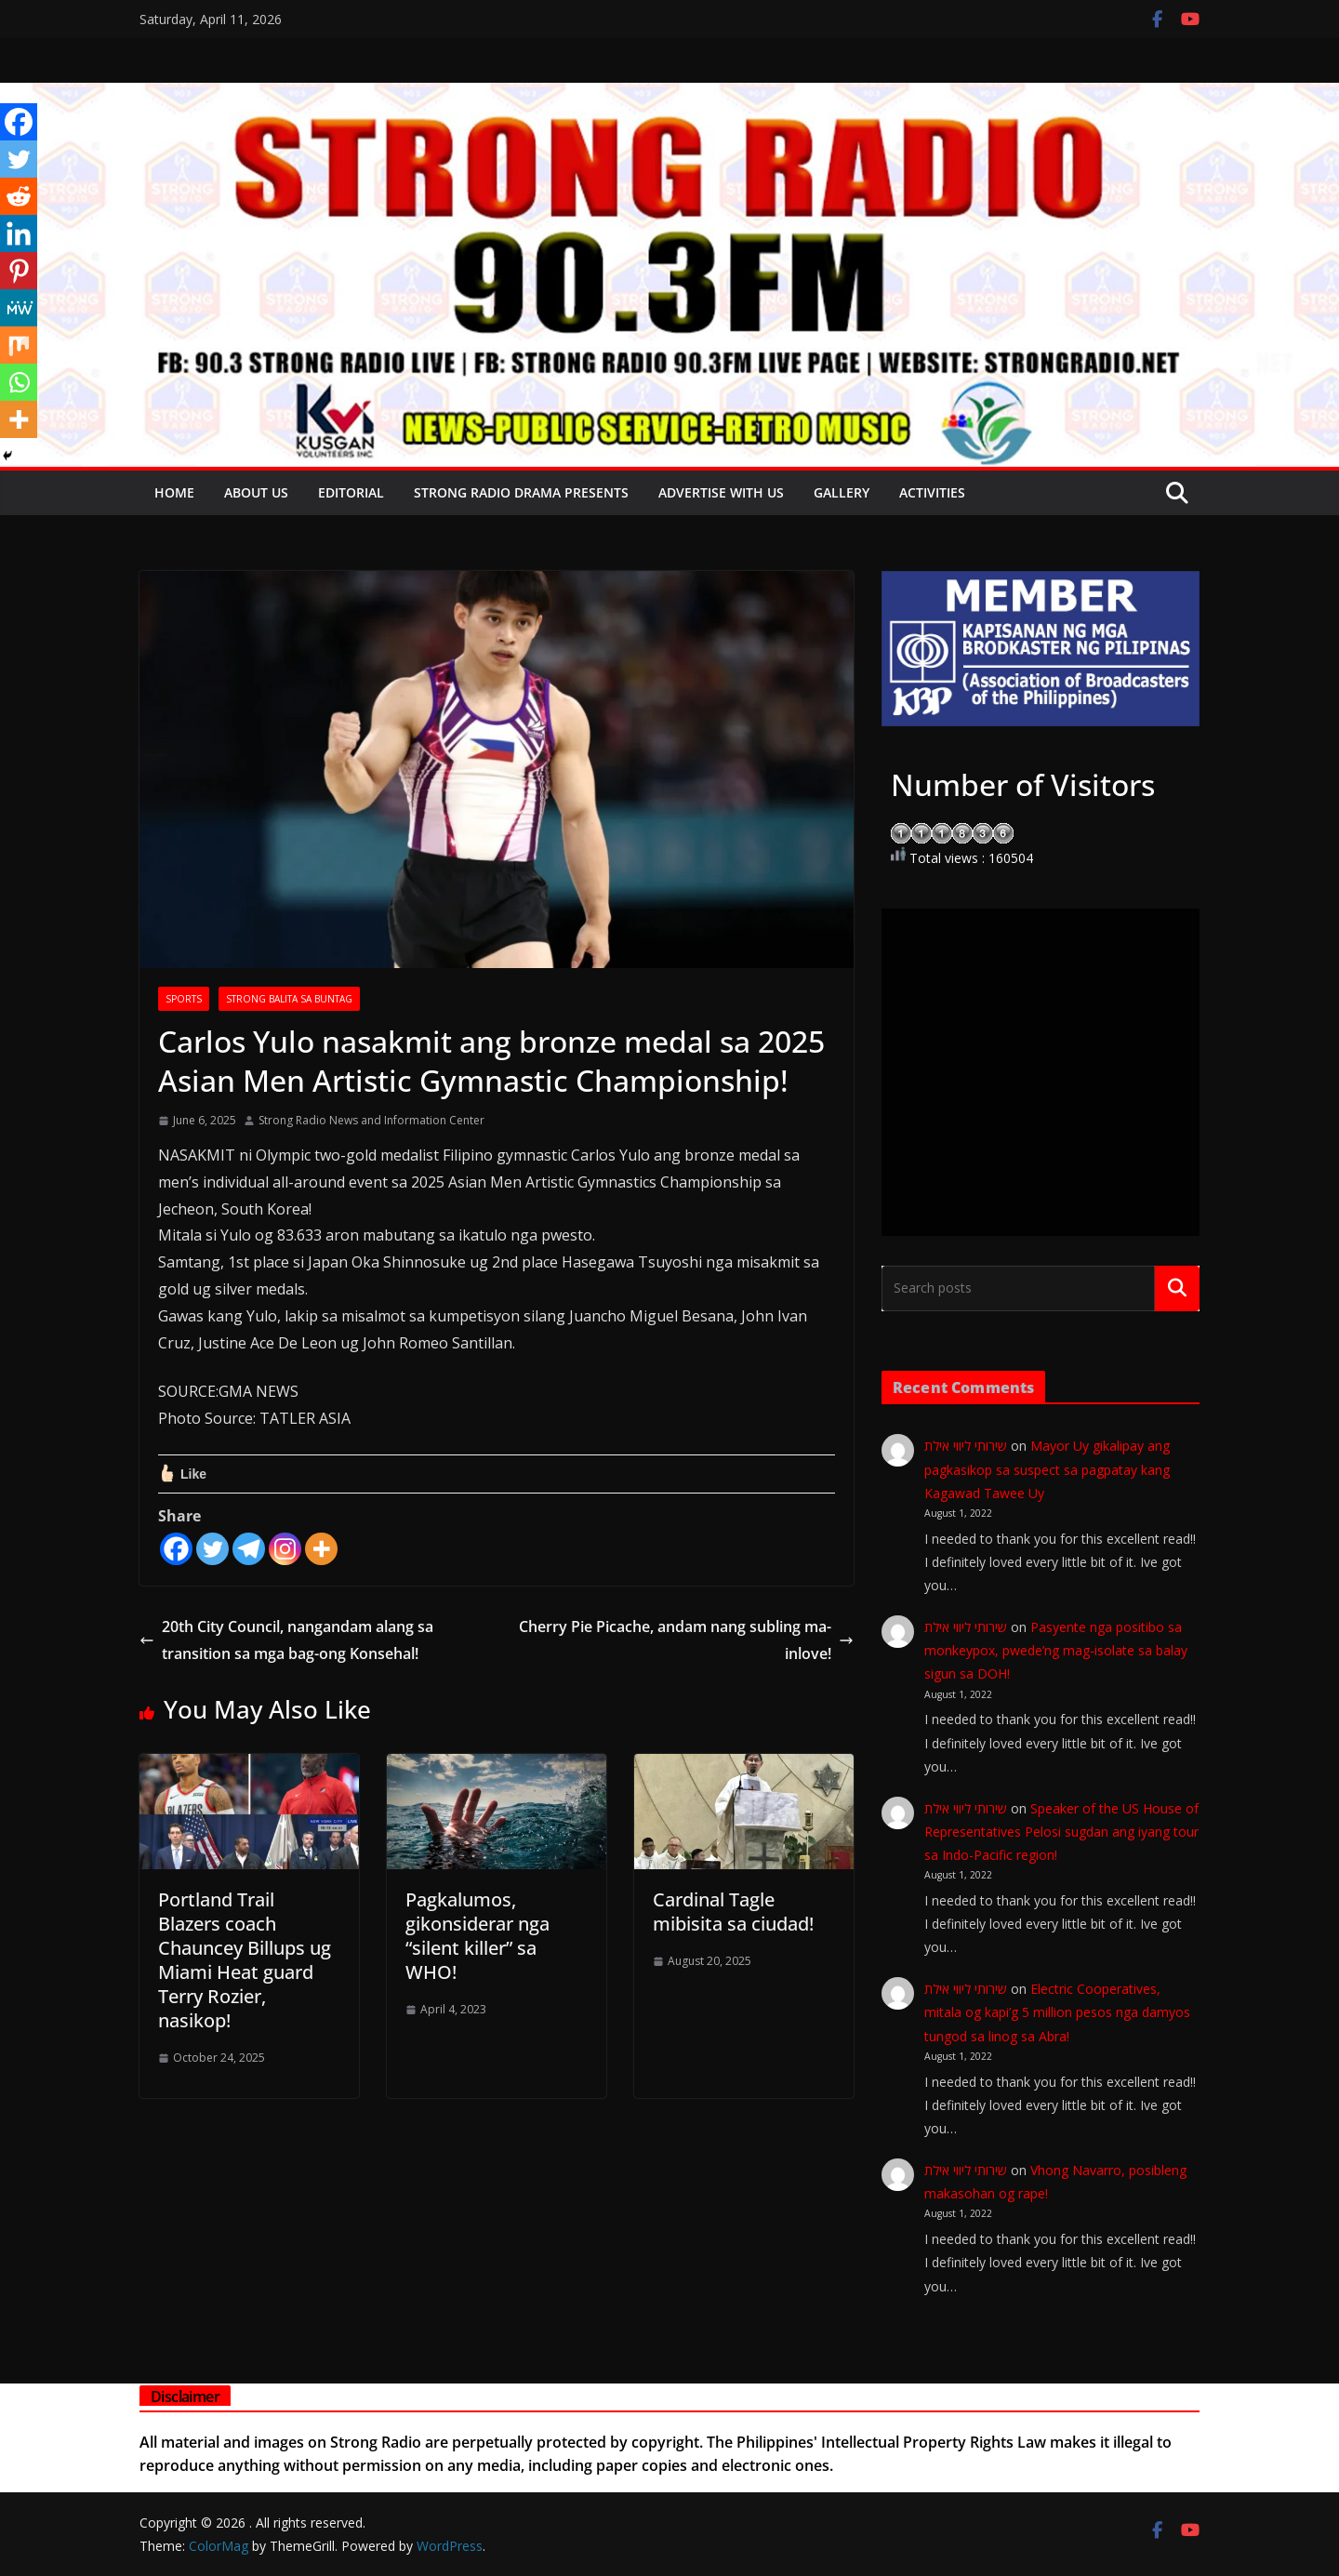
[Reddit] (18, 196)
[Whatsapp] (18, 382)
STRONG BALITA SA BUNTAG (289, 998)
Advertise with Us (721, 492)
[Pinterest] (18, 270)
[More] (321, 1549)
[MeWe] (18, 307)
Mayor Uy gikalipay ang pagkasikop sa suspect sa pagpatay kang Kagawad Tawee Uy (1047, 1469)
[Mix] (18, 345)
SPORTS (184, 998)
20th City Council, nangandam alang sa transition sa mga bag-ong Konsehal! (286, 1640)
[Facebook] (176, 1549)
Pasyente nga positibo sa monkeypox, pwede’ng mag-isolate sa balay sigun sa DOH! (1055, 1650)
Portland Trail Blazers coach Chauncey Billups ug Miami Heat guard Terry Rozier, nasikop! (244, 1960)
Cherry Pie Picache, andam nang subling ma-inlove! (686, 1640)
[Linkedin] (18, 233)
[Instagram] (285, 1549)
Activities (932, 492)
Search (1177, 1288)
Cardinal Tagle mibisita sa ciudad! (733, 1911)
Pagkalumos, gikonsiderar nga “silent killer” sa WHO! (477, 1936)
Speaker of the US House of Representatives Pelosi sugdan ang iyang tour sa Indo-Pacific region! (1061, 1831)
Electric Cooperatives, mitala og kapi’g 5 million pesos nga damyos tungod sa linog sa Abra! (1057, 2012)
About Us (256, 492)
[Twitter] (212, 1549)
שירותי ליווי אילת (965, 1445)
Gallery (841, 492)
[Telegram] (248, 1549)
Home (174, 492)
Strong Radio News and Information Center (371, 1120)
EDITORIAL (351, 492)
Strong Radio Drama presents (521, 492)
